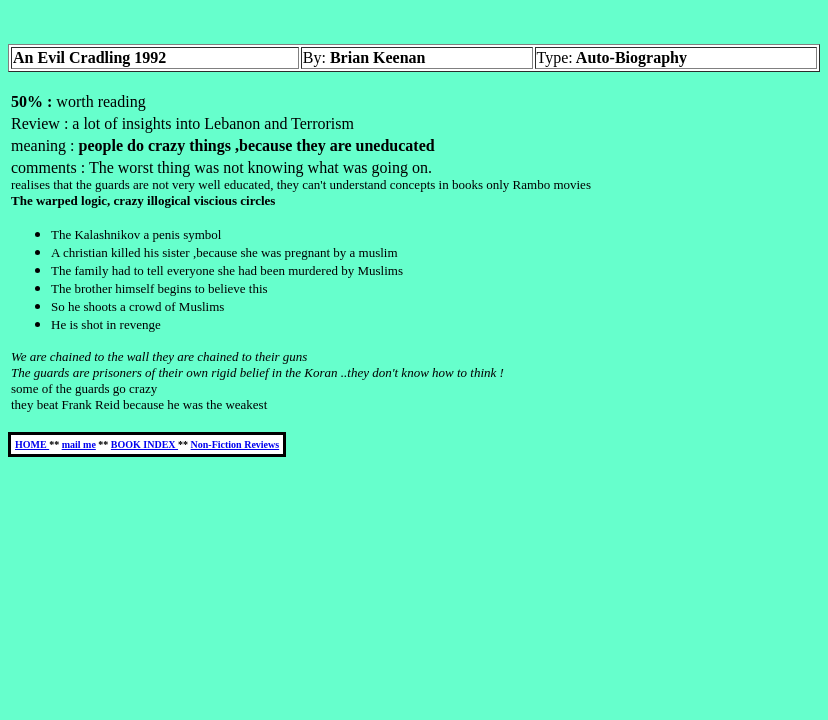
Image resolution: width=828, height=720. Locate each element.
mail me (79, 444)
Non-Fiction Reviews (235, 444)
